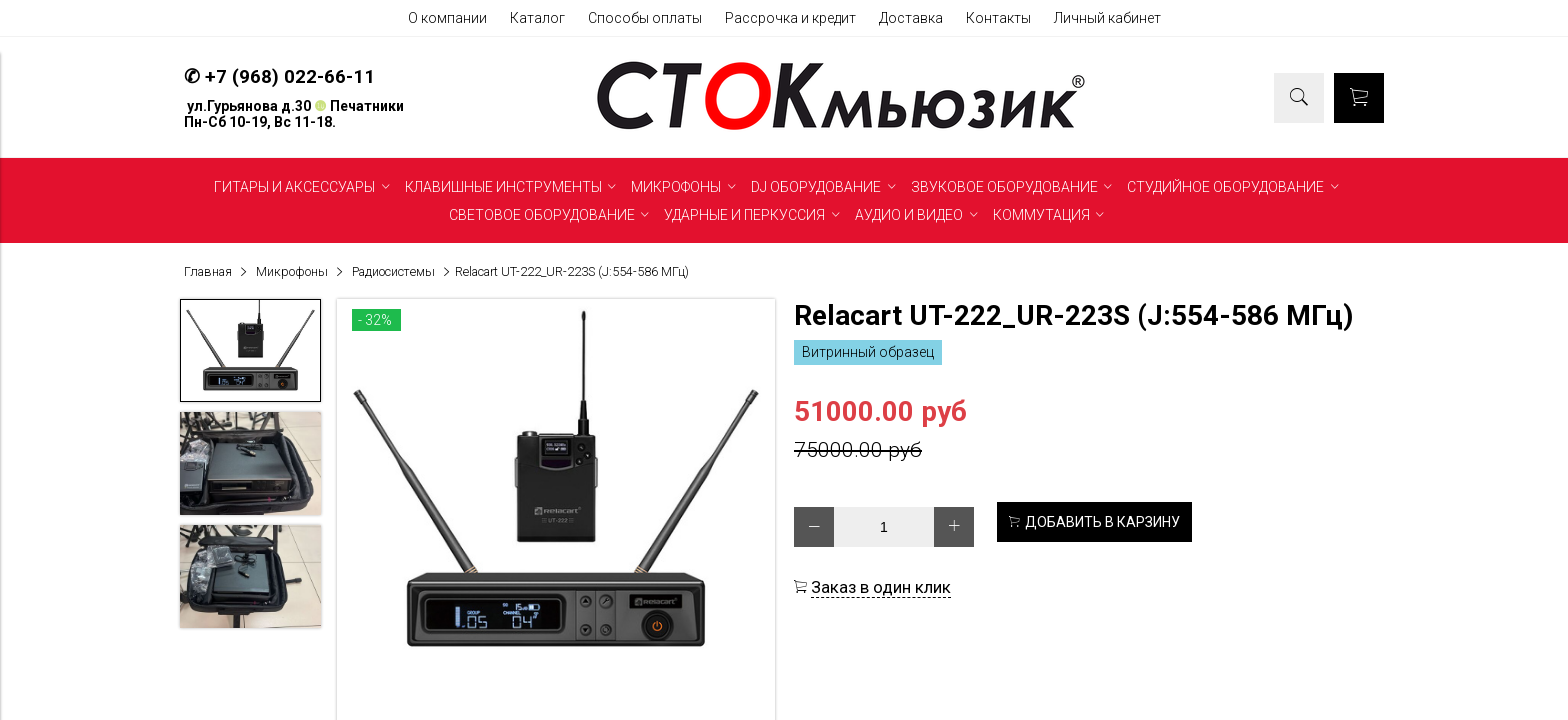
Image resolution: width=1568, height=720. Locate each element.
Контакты (998, 18)
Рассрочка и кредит (790, 18)
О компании (447, 18)
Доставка (911, 18)
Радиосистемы (393, 271)
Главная (208, 271)
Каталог (537, 18)
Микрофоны (292, 271)
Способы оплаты (645, 18)
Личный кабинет (1107, 18)
